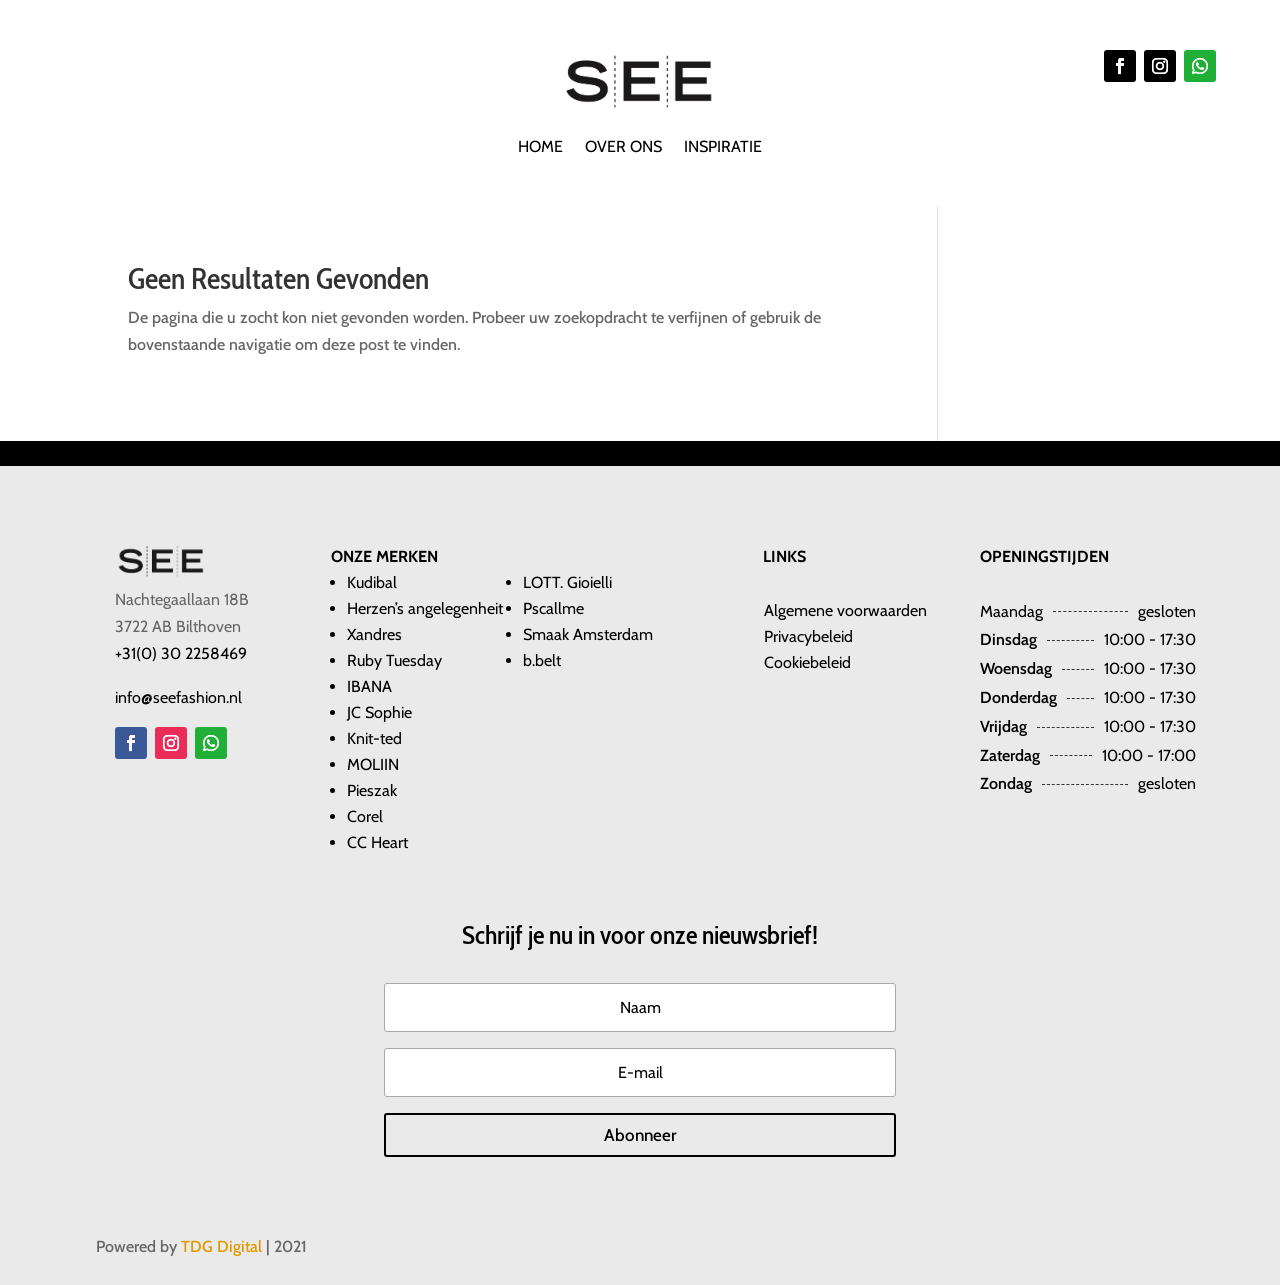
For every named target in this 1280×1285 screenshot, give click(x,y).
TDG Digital (221, 1246)
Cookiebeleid (807, 662)
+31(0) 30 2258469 (181, 653)
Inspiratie (723, 148)
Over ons (623, 148)
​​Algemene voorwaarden (845, 610)
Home (540, 148)
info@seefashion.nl (178, 697)
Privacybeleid (808, 636)
